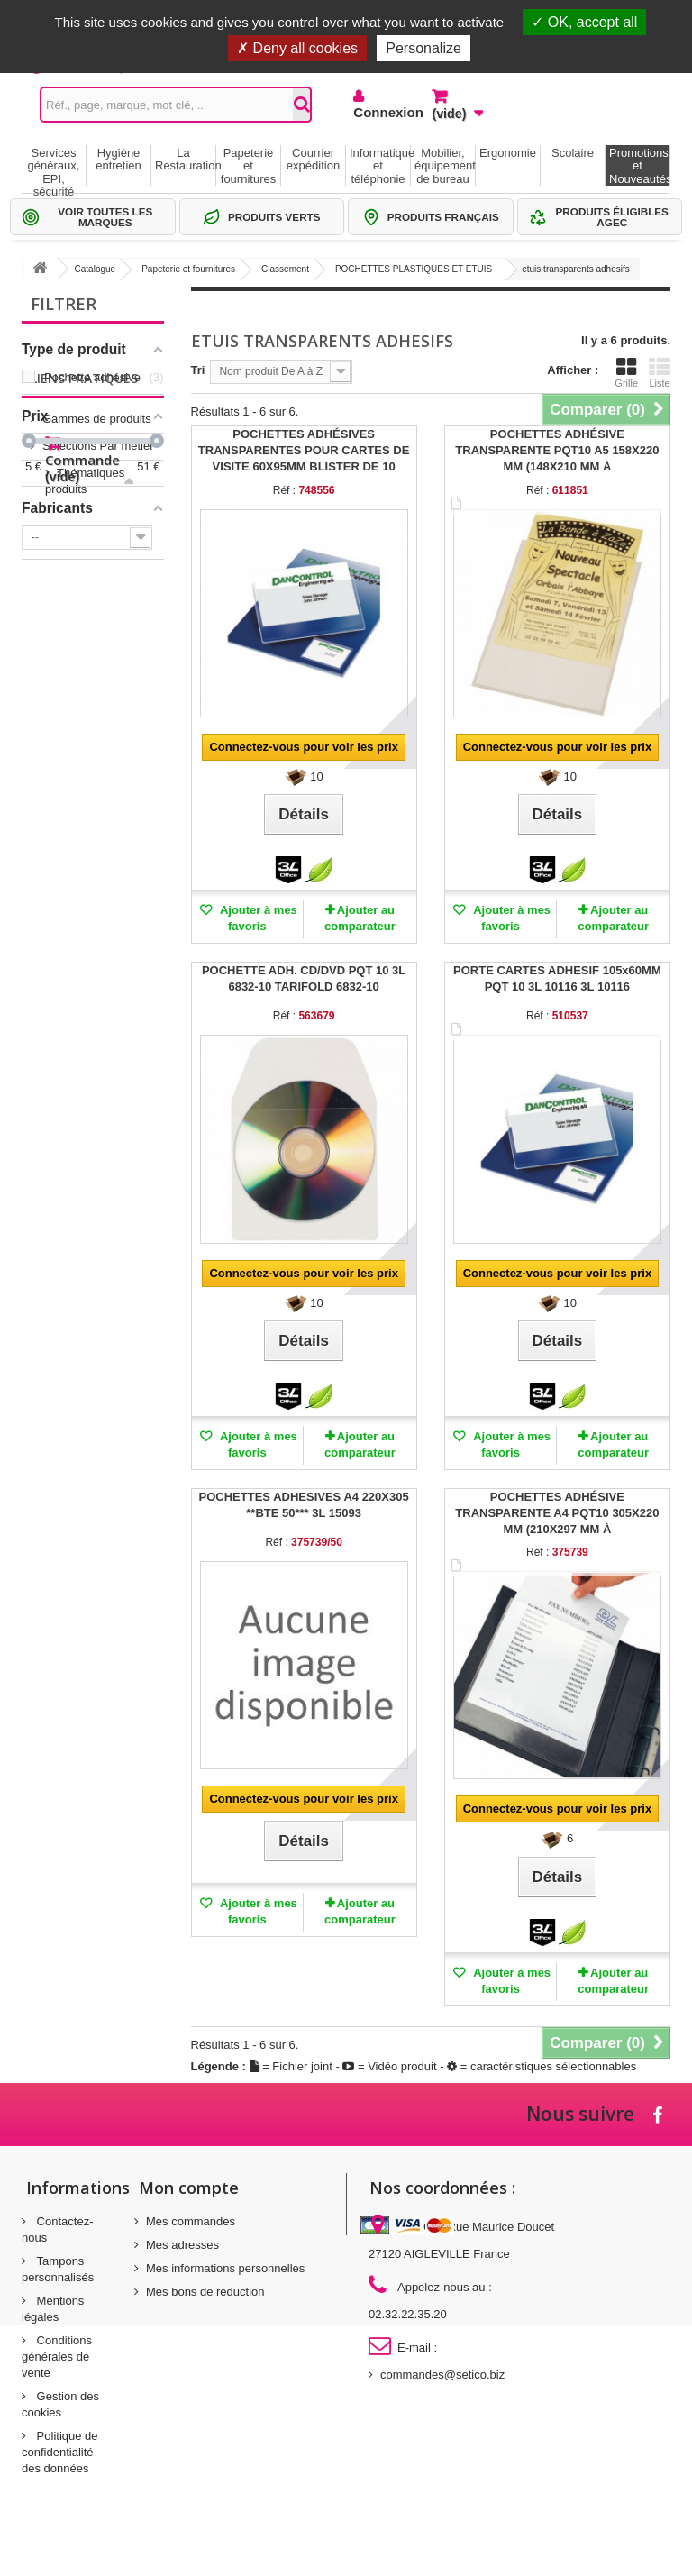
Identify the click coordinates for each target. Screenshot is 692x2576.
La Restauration (185, 159)
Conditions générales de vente (57, 2357)
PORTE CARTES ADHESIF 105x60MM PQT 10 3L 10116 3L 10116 (557, 978)
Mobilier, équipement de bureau (444, 166)
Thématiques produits (98, 691)
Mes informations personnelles (225, 2268)
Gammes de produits (96, 637)
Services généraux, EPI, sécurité (54, 166)
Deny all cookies (297, 48)
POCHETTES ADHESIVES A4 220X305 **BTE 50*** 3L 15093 (304, 1505)
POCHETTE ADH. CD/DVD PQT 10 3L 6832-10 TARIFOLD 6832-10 (303, 978)
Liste (659, 372)
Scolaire (572, 153)
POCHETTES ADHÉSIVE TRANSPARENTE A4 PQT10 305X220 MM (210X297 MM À (557, 1513)
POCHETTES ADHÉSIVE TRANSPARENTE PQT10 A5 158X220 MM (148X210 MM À (557, 450)
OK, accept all (584, 22)
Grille (626, 372)
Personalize (423, 48)
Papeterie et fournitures (248, 166)
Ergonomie (507, 153)
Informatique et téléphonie (380, 166)
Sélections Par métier (98, 664)
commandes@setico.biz (442, 2374)
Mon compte (189, 2187)
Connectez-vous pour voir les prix (303, 747)
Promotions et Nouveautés (639, 166)
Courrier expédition (313, 159)
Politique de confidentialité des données (60, 2452)
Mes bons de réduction (205, 2291)
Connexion (379, 112)
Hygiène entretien (118, 159)
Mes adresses (182, 2245)
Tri (198, 370)
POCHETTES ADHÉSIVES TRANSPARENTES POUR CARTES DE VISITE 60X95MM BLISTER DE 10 (304, 450)
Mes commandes (190, 2221)
